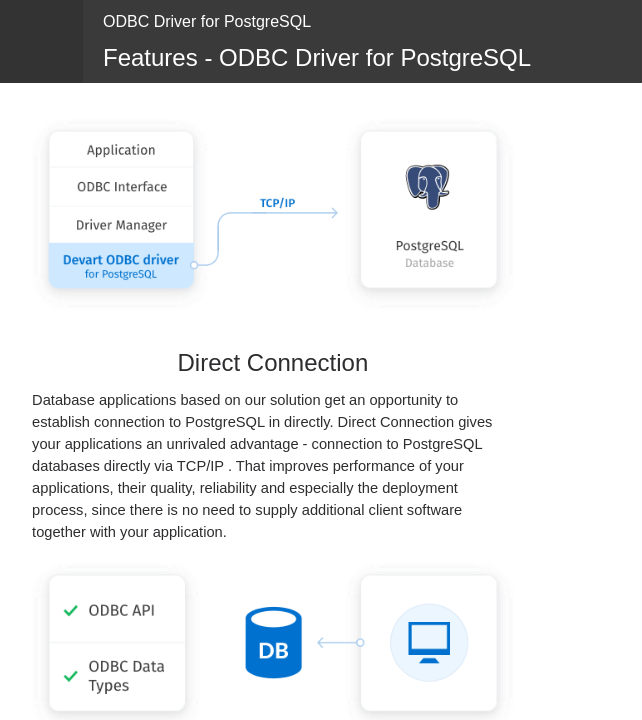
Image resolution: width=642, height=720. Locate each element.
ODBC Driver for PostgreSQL (207, 21)
